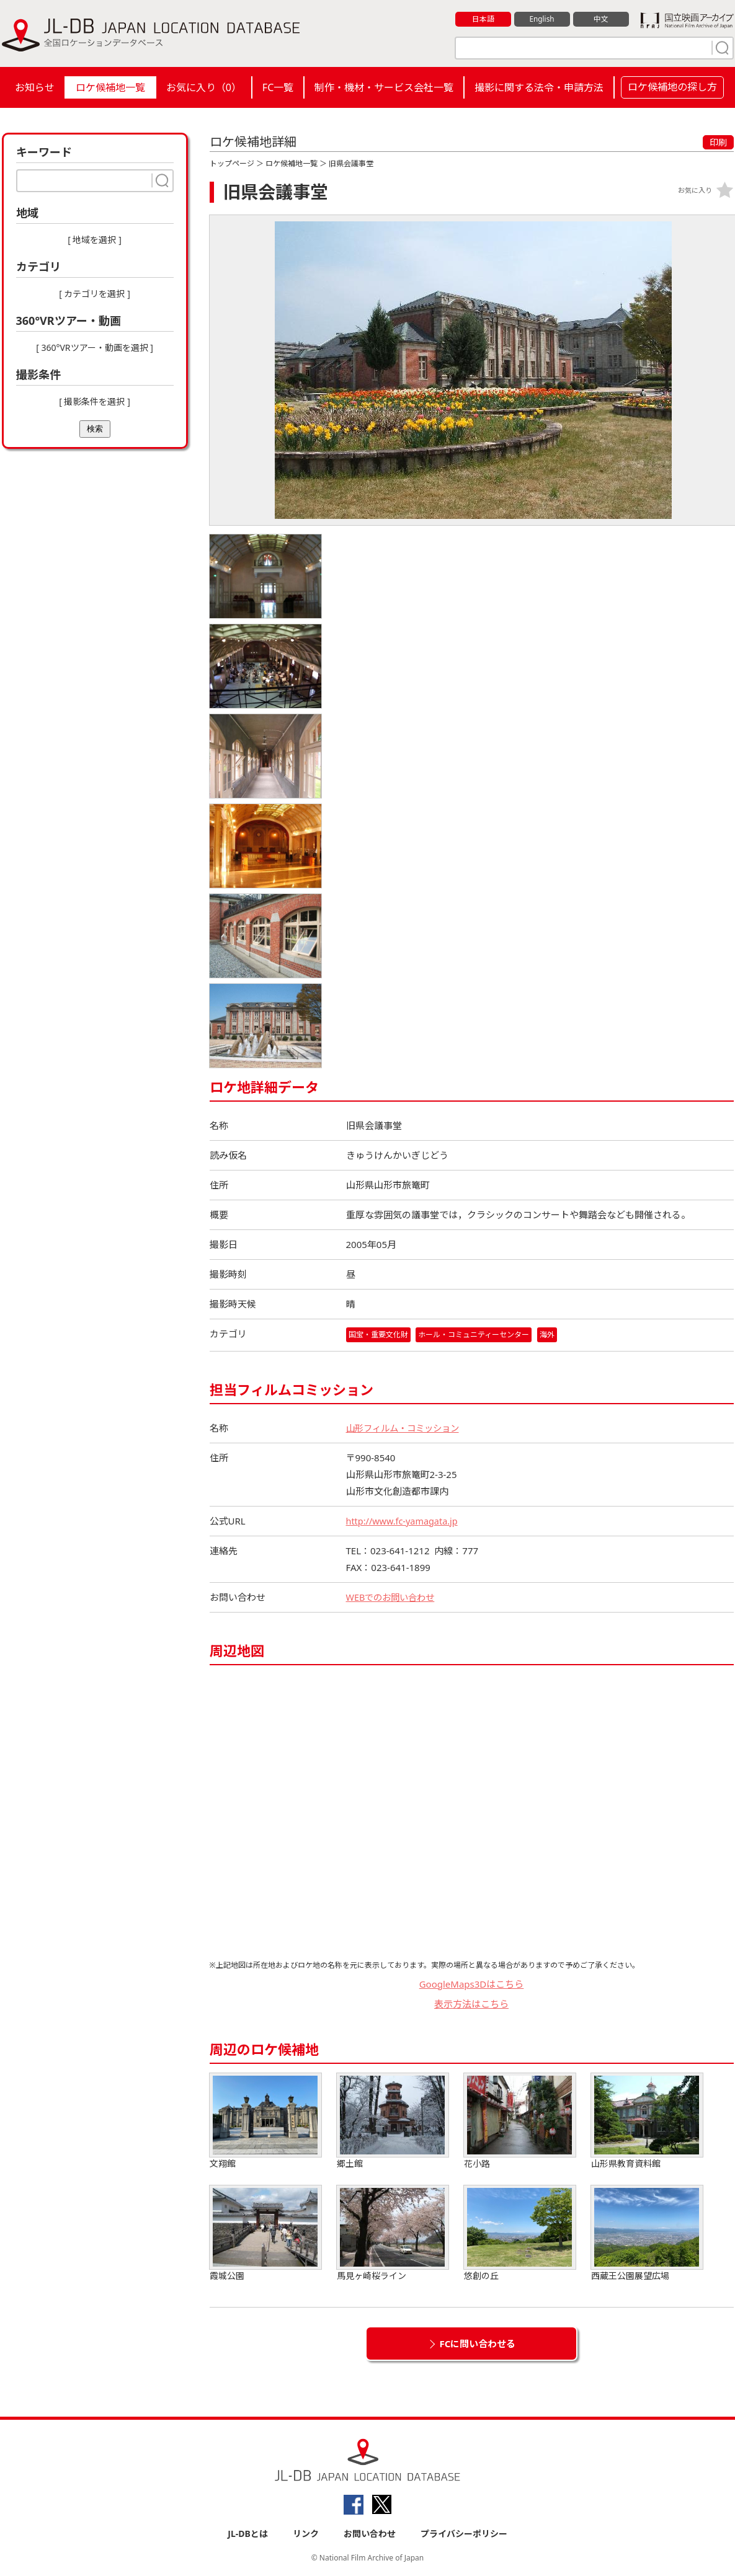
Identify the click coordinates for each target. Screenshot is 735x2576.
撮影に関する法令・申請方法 (539, 87)
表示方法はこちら (471, 2004)
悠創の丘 (520, 2233)
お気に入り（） (203, 87)
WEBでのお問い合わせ (393, 1597)
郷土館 (392, 2121)
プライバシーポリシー (464, 2533)
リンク (306, 2533)
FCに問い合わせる (478, 2343)
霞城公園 (265, 2233)
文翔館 (265, 2121)
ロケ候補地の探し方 (672, 87)
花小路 (520, 2121)
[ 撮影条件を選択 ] (94, 401)
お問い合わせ (370, 2533)
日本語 (483, 19)
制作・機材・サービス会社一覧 (383, 87)
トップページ (232, 163)
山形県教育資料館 (647, 2121)
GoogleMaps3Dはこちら (471, 1984)
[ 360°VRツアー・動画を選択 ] (94, 347)
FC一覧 (277, 87)
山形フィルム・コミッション (406, 1428)
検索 (95, 428)
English (541, 19)
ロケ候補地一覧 (110, 87)
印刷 (718, 142)
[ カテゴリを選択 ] (94, 293)
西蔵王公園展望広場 (647, 2233)
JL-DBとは (248, 2533)
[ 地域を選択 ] (95, 240)
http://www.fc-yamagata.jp (404, 1521)
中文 (601, 19)
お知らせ (35, 87)
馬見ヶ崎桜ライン (392, 2233)
